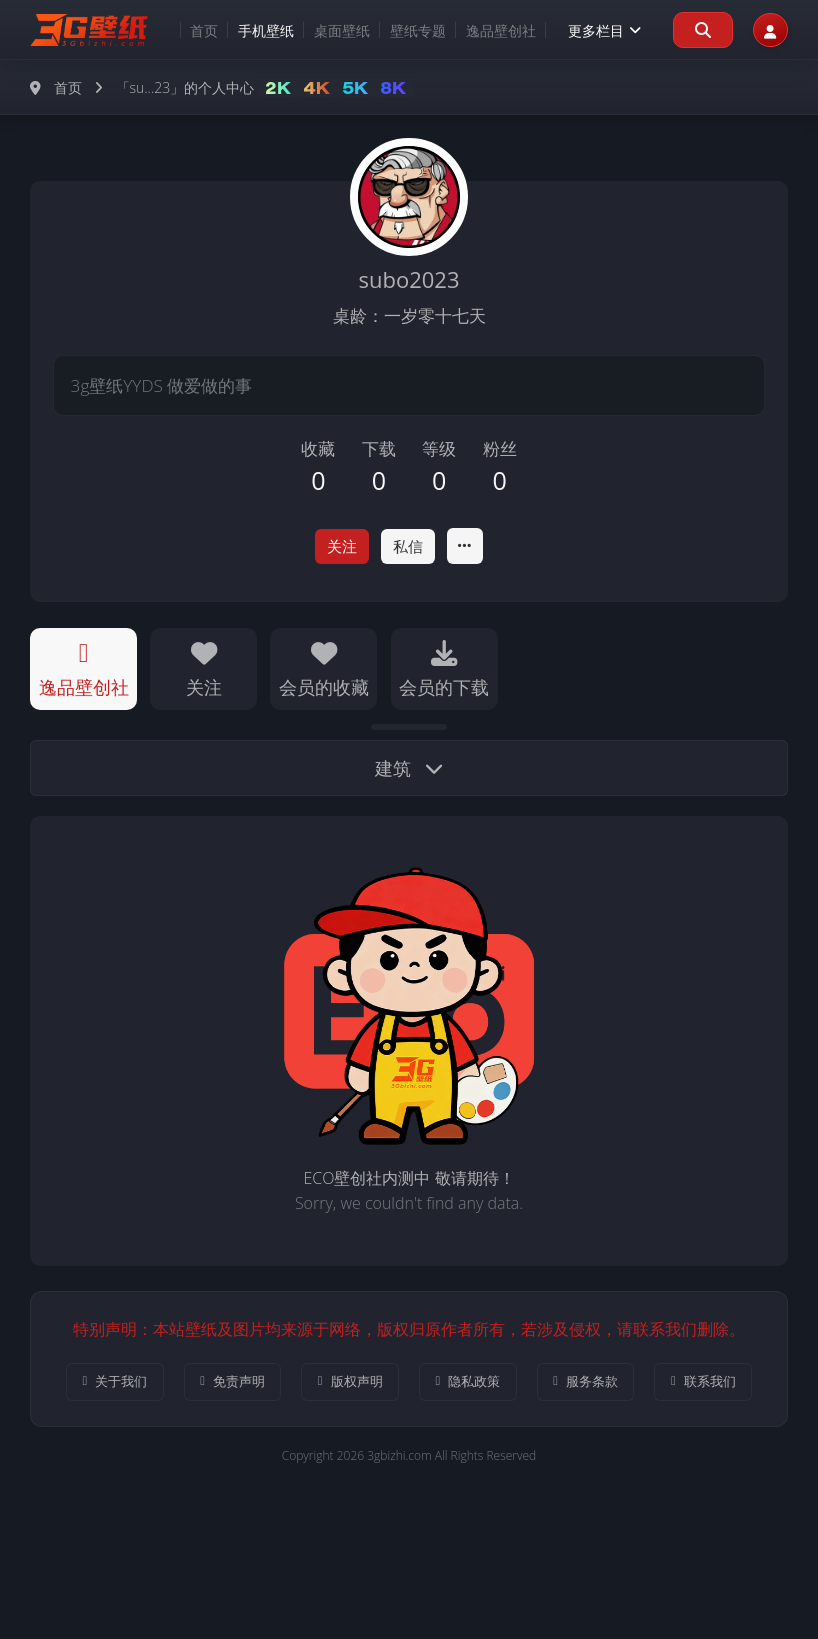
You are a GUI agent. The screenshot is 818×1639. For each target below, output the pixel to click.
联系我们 (408, 1447)
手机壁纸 (247, 30)
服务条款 (671, 1386)
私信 (411, 546)
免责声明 (277, 1386)
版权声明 (408, 1386)
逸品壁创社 (482, 30)
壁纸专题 (399, 30)
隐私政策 (540, 1386)
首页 (185, 30)
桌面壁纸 (323, 30)
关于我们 (146, 1386)
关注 (339, 546)
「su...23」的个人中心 (185, 87)
